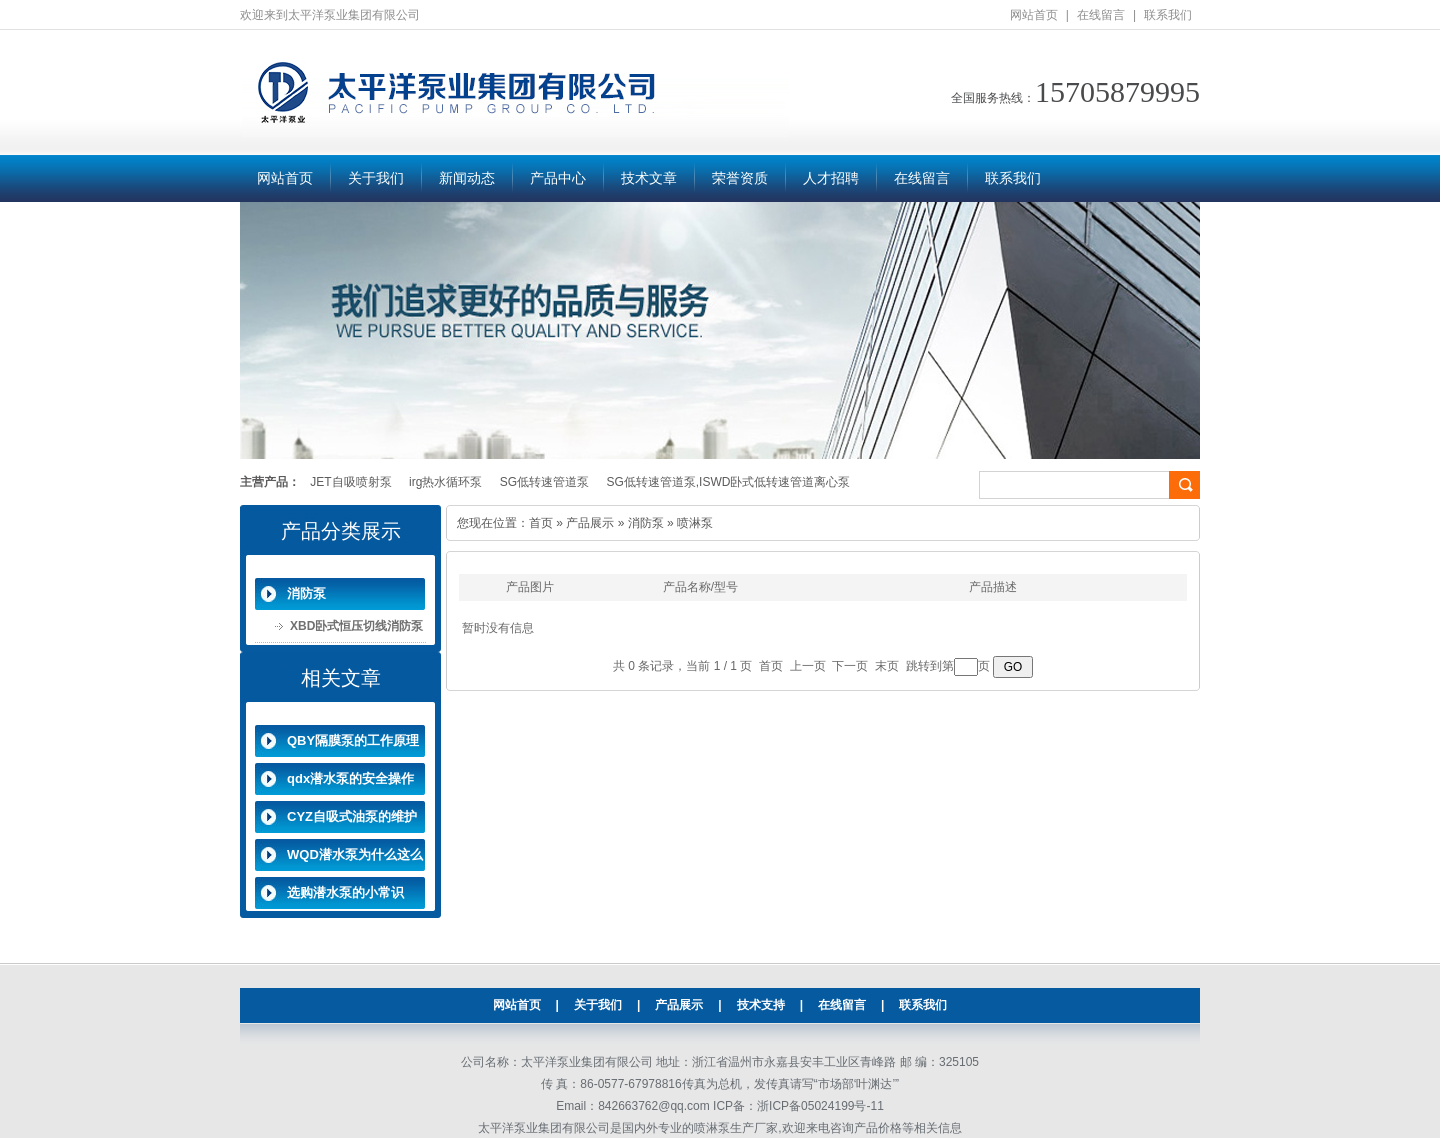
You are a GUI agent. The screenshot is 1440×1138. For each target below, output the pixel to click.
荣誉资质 (740, 178)
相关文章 (341, 678)
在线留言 (1101, 15)
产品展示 (590, 523)
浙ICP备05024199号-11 (820, 1106)
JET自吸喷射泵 (350, 482)
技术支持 (761, 1005)
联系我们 (1168, 15)
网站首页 (1034, 15)
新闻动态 (467, 178)
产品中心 (558, 178)
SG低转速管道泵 (544, 482)
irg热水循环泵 (445, 482)
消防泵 (306, 593)
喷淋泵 (695, 523)
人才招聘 (831, 178)
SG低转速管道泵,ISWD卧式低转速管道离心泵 (728, 482)
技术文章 (649, 178)
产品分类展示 (341, 531)
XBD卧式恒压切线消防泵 (356, 626)
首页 (541, 523)
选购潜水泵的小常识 (345, 892)
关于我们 (376, 178)
